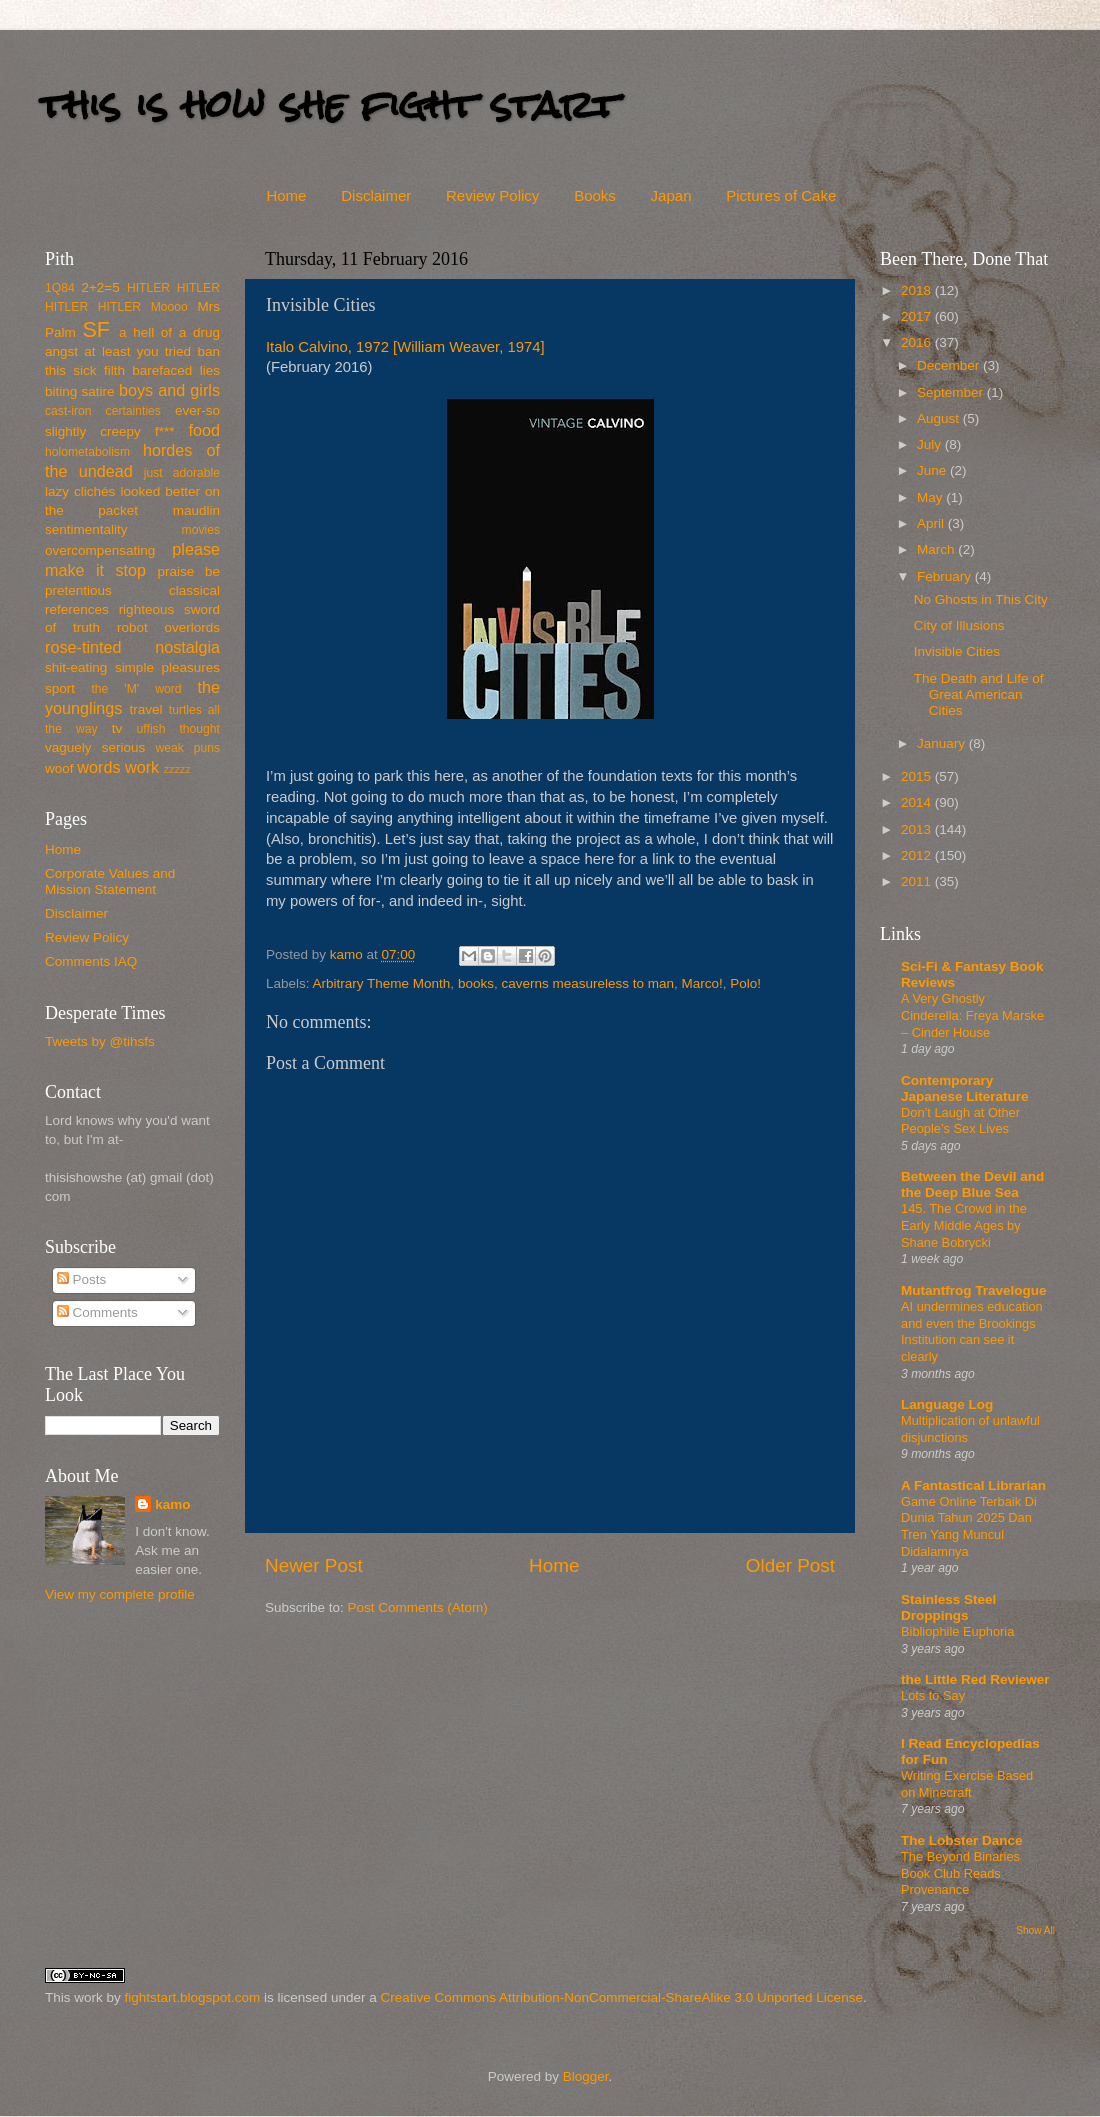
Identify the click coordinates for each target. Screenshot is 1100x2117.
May (931, 497)
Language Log (947, 1404)
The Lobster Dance (962, 1840)
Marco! (702, 983)
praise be (189, 571)
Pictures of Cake (781, 195)
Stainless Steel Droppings (948, 1607)
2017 (918, 316)
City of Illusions (959, 625)
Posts (82, 1279)
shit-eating (76, 667)
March (937, 549)
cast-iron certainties (103, 411)
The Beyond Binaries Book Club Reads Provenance (960, 1873)
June (933, 470)
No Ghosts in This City (981, 599)
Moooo (169, 307)
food (204, 430)
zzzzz (177, 769)
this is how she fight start (329, 104)
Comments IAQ (91, 961)
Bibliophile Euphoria (957, 1631)
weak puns (187, 748)
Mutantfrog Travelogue (974, 1290)
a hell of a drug (169, 332)
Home (286, 195)
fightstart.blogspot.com (193, 1997)
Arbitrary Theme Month (382, 983)
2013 (918, 829)
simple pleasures (167, 667)
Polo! (745, 983)
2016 (918, 342)
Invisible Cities (957, 651)
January (943, 743)
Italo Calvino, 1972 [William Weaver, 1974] (405, 347)
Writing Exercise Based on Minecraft (967, 1784)
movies (201, 530)
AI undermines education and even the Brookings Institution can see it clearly (972, 1331)
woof (59, 768)
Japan (671, 195)
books (476, 983)
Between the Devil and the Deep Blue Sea (972, 1184)
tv (117, 728)
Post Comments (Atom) (418, 1607)
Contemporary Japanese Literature (965, 1088)
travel (145, 709)
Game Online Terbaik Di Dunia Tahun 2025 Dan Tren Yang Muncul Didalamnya (969, 1526)
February (946, 576)
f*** (165, 431)
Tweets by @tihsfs (100, 1041)
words (98, 767)
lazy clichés (80, 491)
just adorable (182, 473)
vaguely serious (95, 747)
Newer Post (314, 1565)
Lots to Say (933, 1695)
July (931, 444)
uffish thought (178, 729)
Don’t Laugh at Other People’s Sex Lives (960, 1121)
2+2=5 (100, 287)
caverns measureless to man (587, 983)
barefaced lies (176, 370)
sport (60, 688)
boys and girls (169, 390)
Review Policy (492, 195)
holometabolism (87, 452)
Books (595, 195)
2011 (918, 881)
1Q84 (60, 288)
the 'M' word (136, 689)
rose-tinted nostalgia (132, 647)
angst (61, 351)
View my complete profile (120, 1594)
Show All (1035, 1930)
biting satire (80, 391)
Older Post (790, 1565)
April (932, 523)
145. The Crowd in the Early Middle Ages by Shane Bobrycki (964, 1225)
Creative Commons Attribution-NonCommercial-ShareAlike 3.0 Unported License (621, 1997)
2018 (918, 290)
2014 (918, 802)
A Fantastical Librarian (973, 1485)
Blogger (586, 2076)
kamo (348, 954)
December (950, 365)
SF (96, 329)
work (142, 767)
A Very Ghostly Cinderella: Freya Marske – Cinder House (972, 1015)
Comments (97, 1312)
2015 (918, 776)
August (940, 418)
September (952, 392)
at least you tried (137, 351)
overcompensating (100, 550)
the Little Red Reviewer (975, 1679)
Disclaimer (376, 195)
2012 (918, 855)
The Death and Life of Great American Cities (979, 694)
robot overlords (168, 627)
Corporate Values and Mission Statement (110, 881)
